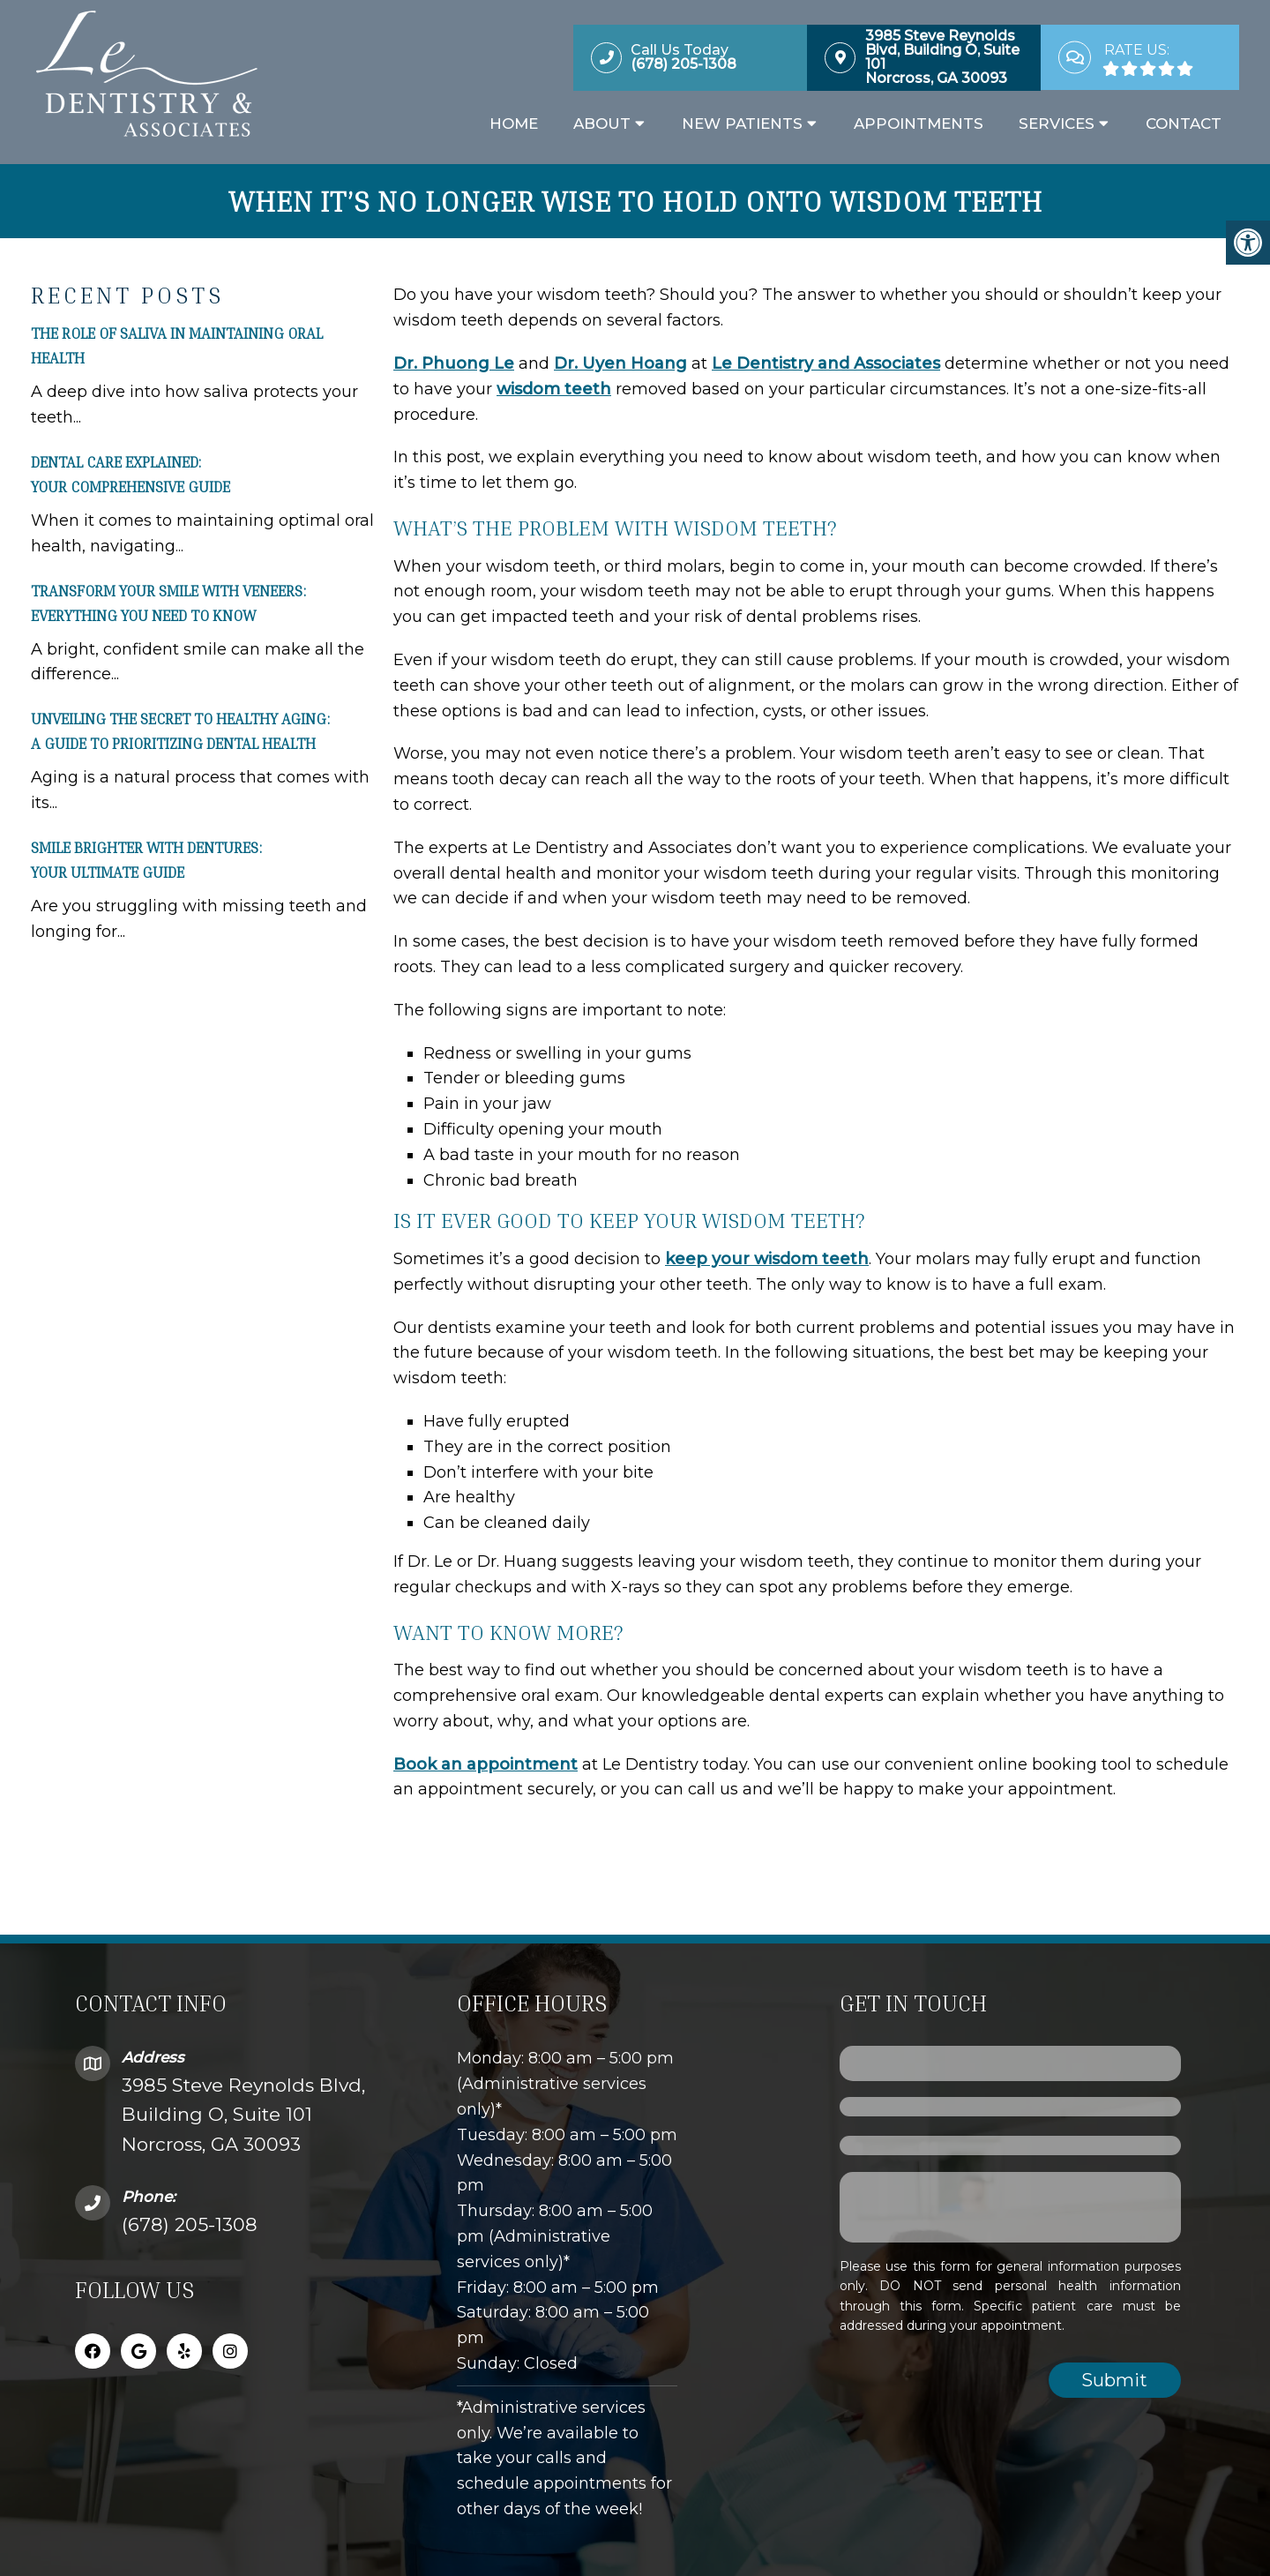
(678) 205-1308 (190, 2220)
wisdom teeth (554, 384)
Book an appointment (485, 1760)
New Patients (742, 126)
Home (513, 126)
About (602, 126)
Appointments (918, 126)
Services (1056, 126)
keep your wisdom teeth (767, 1254)
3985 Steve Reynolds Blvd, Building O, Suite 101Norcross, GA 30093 (243, 2110)
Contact (1183, 126)
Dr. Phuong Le (453, 359)
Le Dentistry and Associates (826, 359)
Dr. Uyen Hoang (620, 359)
